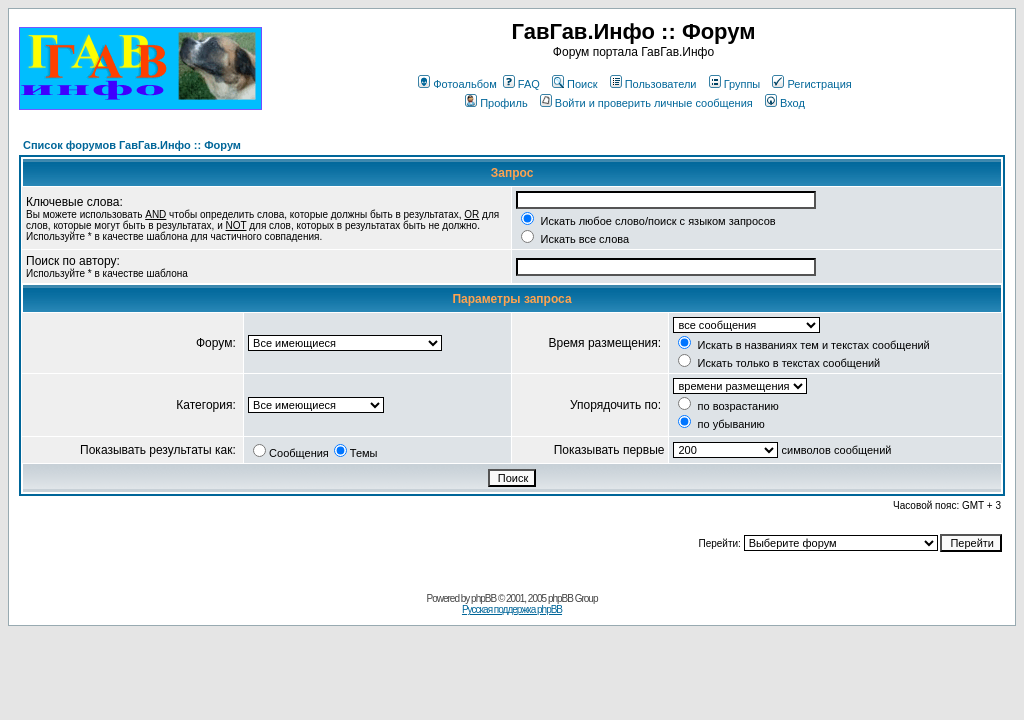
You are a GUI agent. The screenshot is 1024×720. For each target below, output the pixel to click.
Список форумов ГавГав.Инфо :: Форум (132, 145)
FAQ (521, 84)
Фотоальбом (457, 84)
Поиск (574, 84)
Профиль (496, 103)
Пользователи (653, 84)
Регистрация (811, 84)
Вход (785, 103)
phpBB (483, 598)
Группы (735, 84)
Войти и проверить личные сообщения (646, 103)
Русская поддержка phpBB (512, 609)
